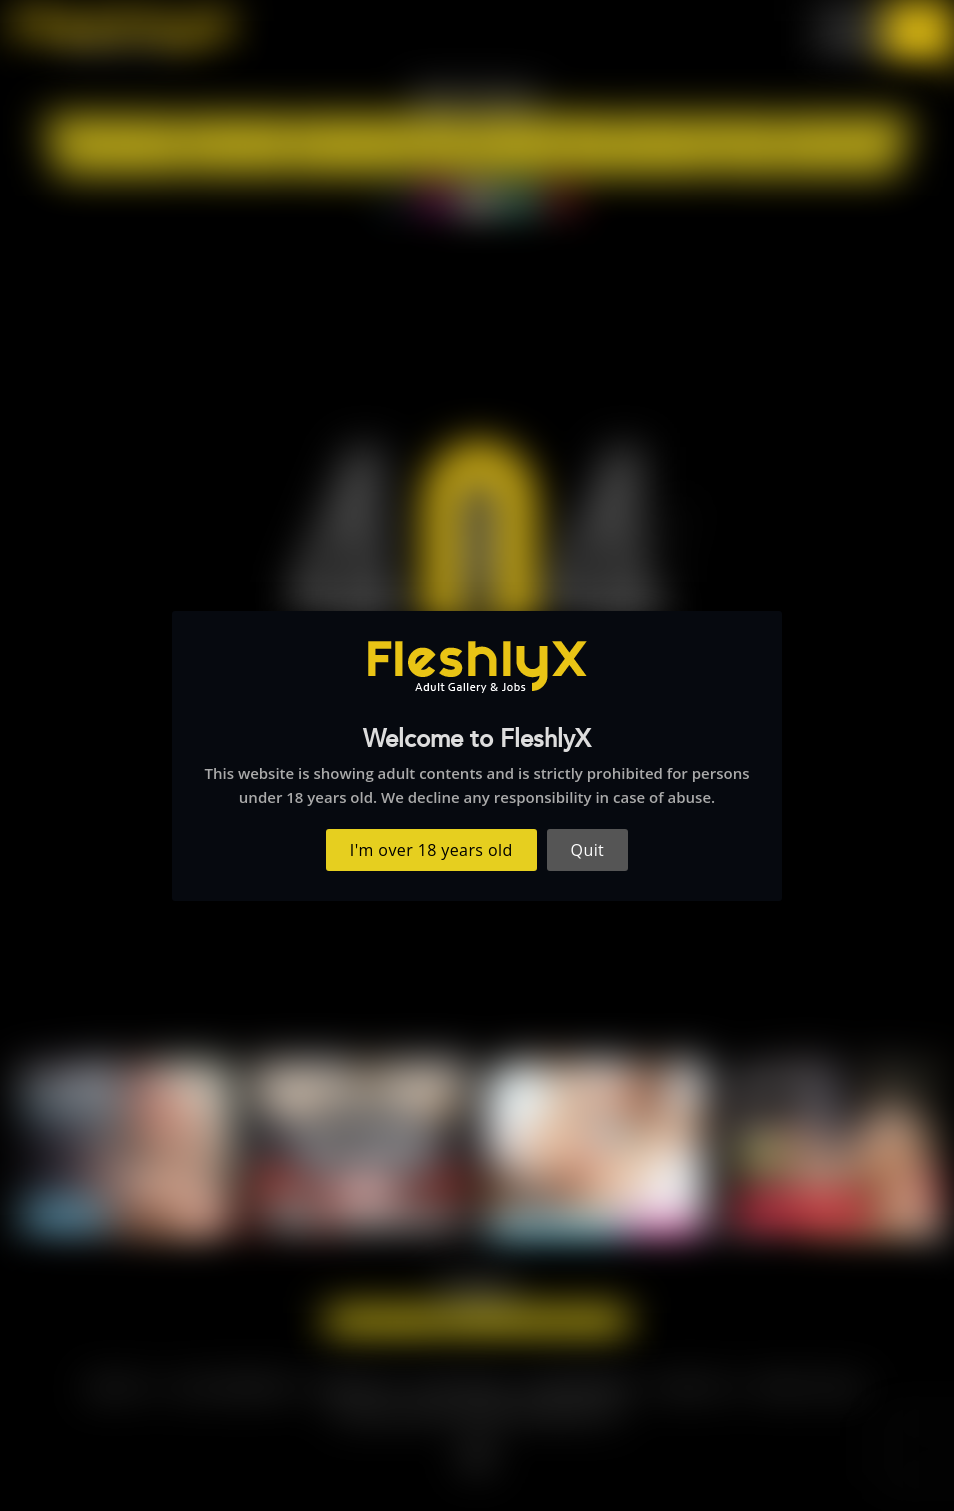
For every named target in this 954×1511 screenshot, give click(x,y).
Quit (588, 850)
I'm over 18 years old (431, 850)
